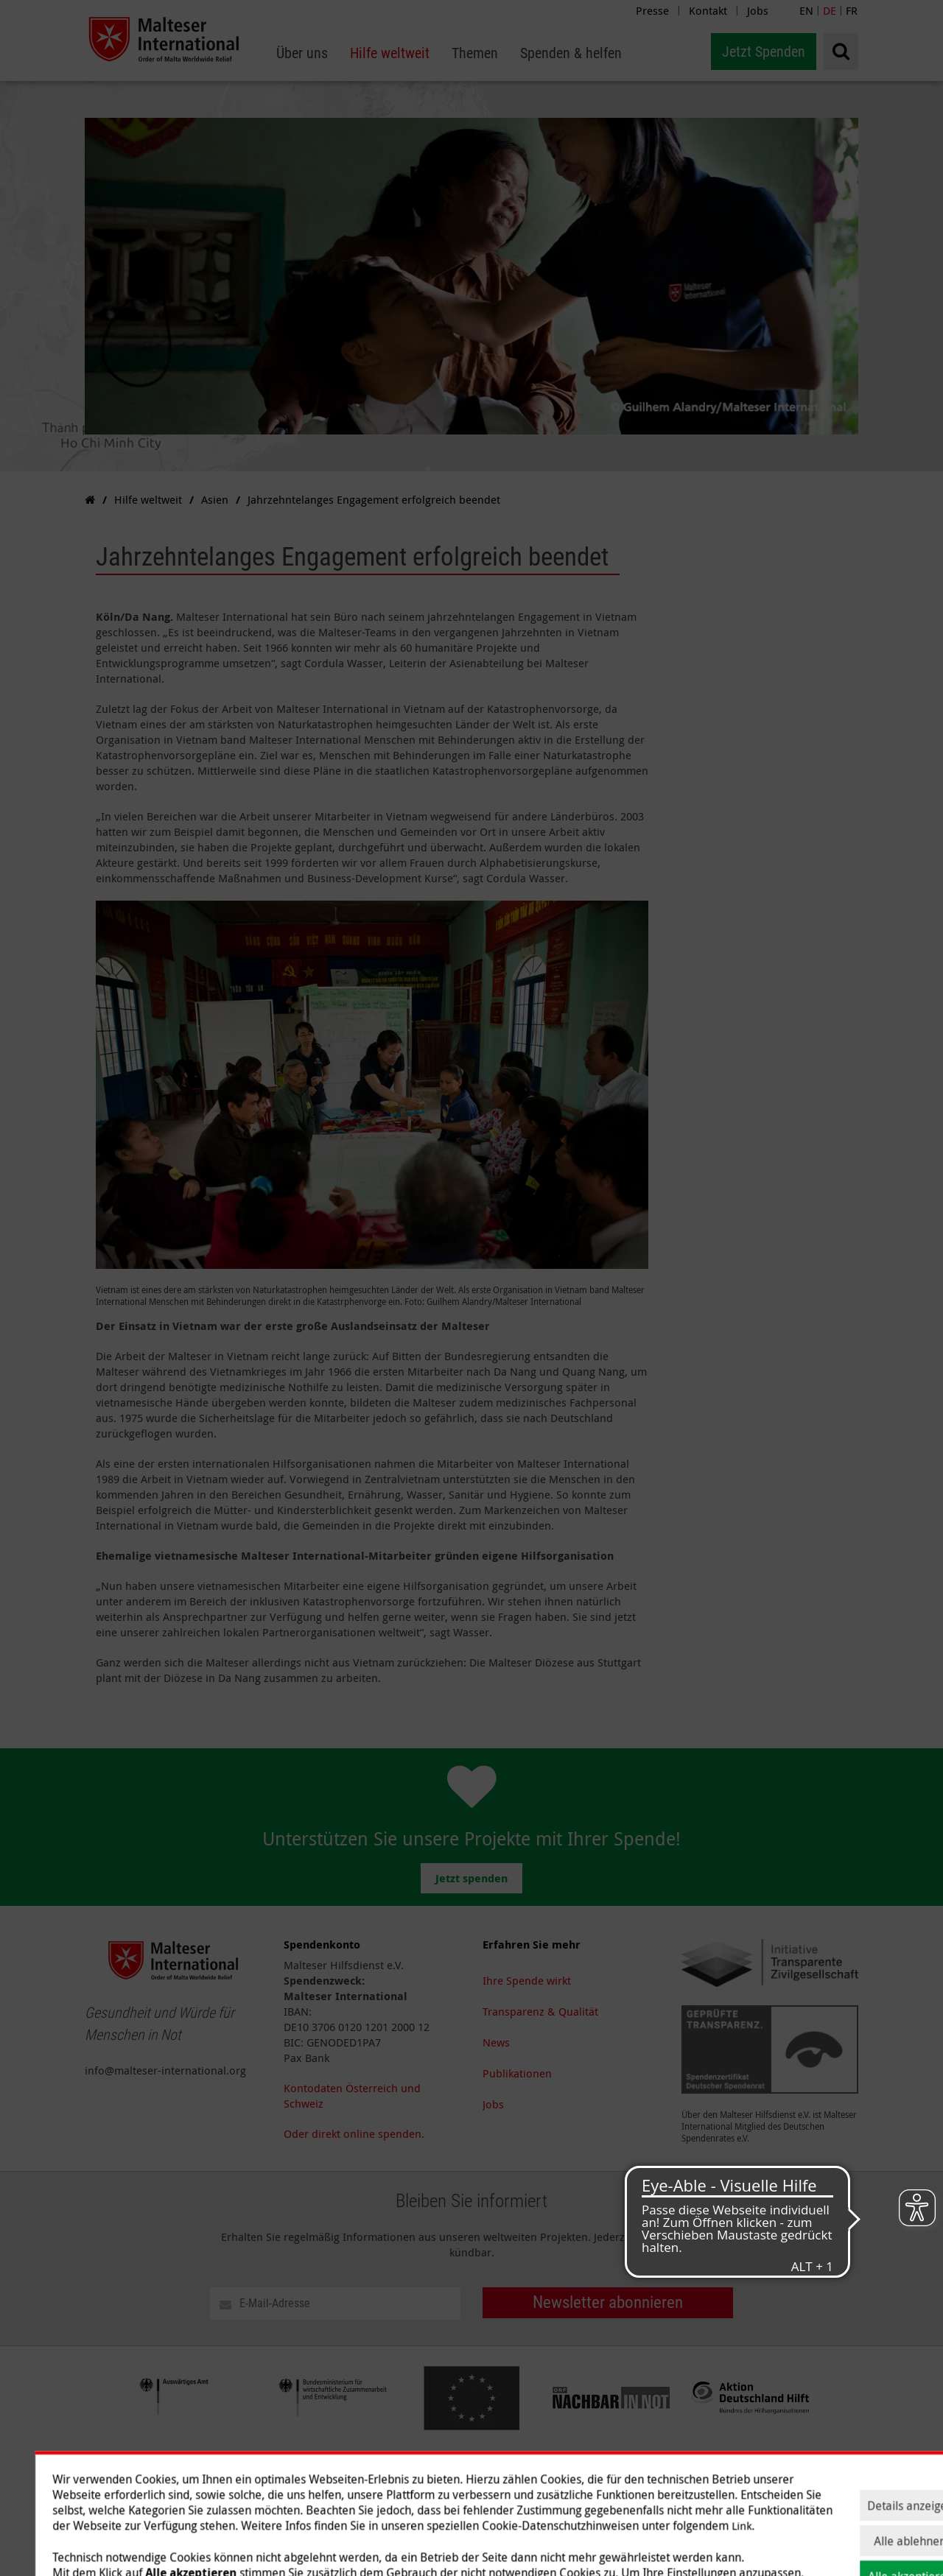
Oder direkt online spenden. (354, 2133)
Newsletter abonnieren (608, 2302)
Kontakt (708, 10)
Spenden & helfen (717, 2474)
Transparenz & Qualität (540, 2011)
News (496, 2042)
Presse (652, 10)
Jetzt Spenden (763, 51)
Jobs (757, 10)
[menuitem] (302, 53)
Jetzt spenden (471, 1878)
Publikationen (517, 2073)
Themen (640, 2474)
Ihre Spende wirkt (527, 1980)
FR (852, 10)
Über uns (505, 2474)
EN (806, 10)
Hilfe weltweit (574, 2474)
